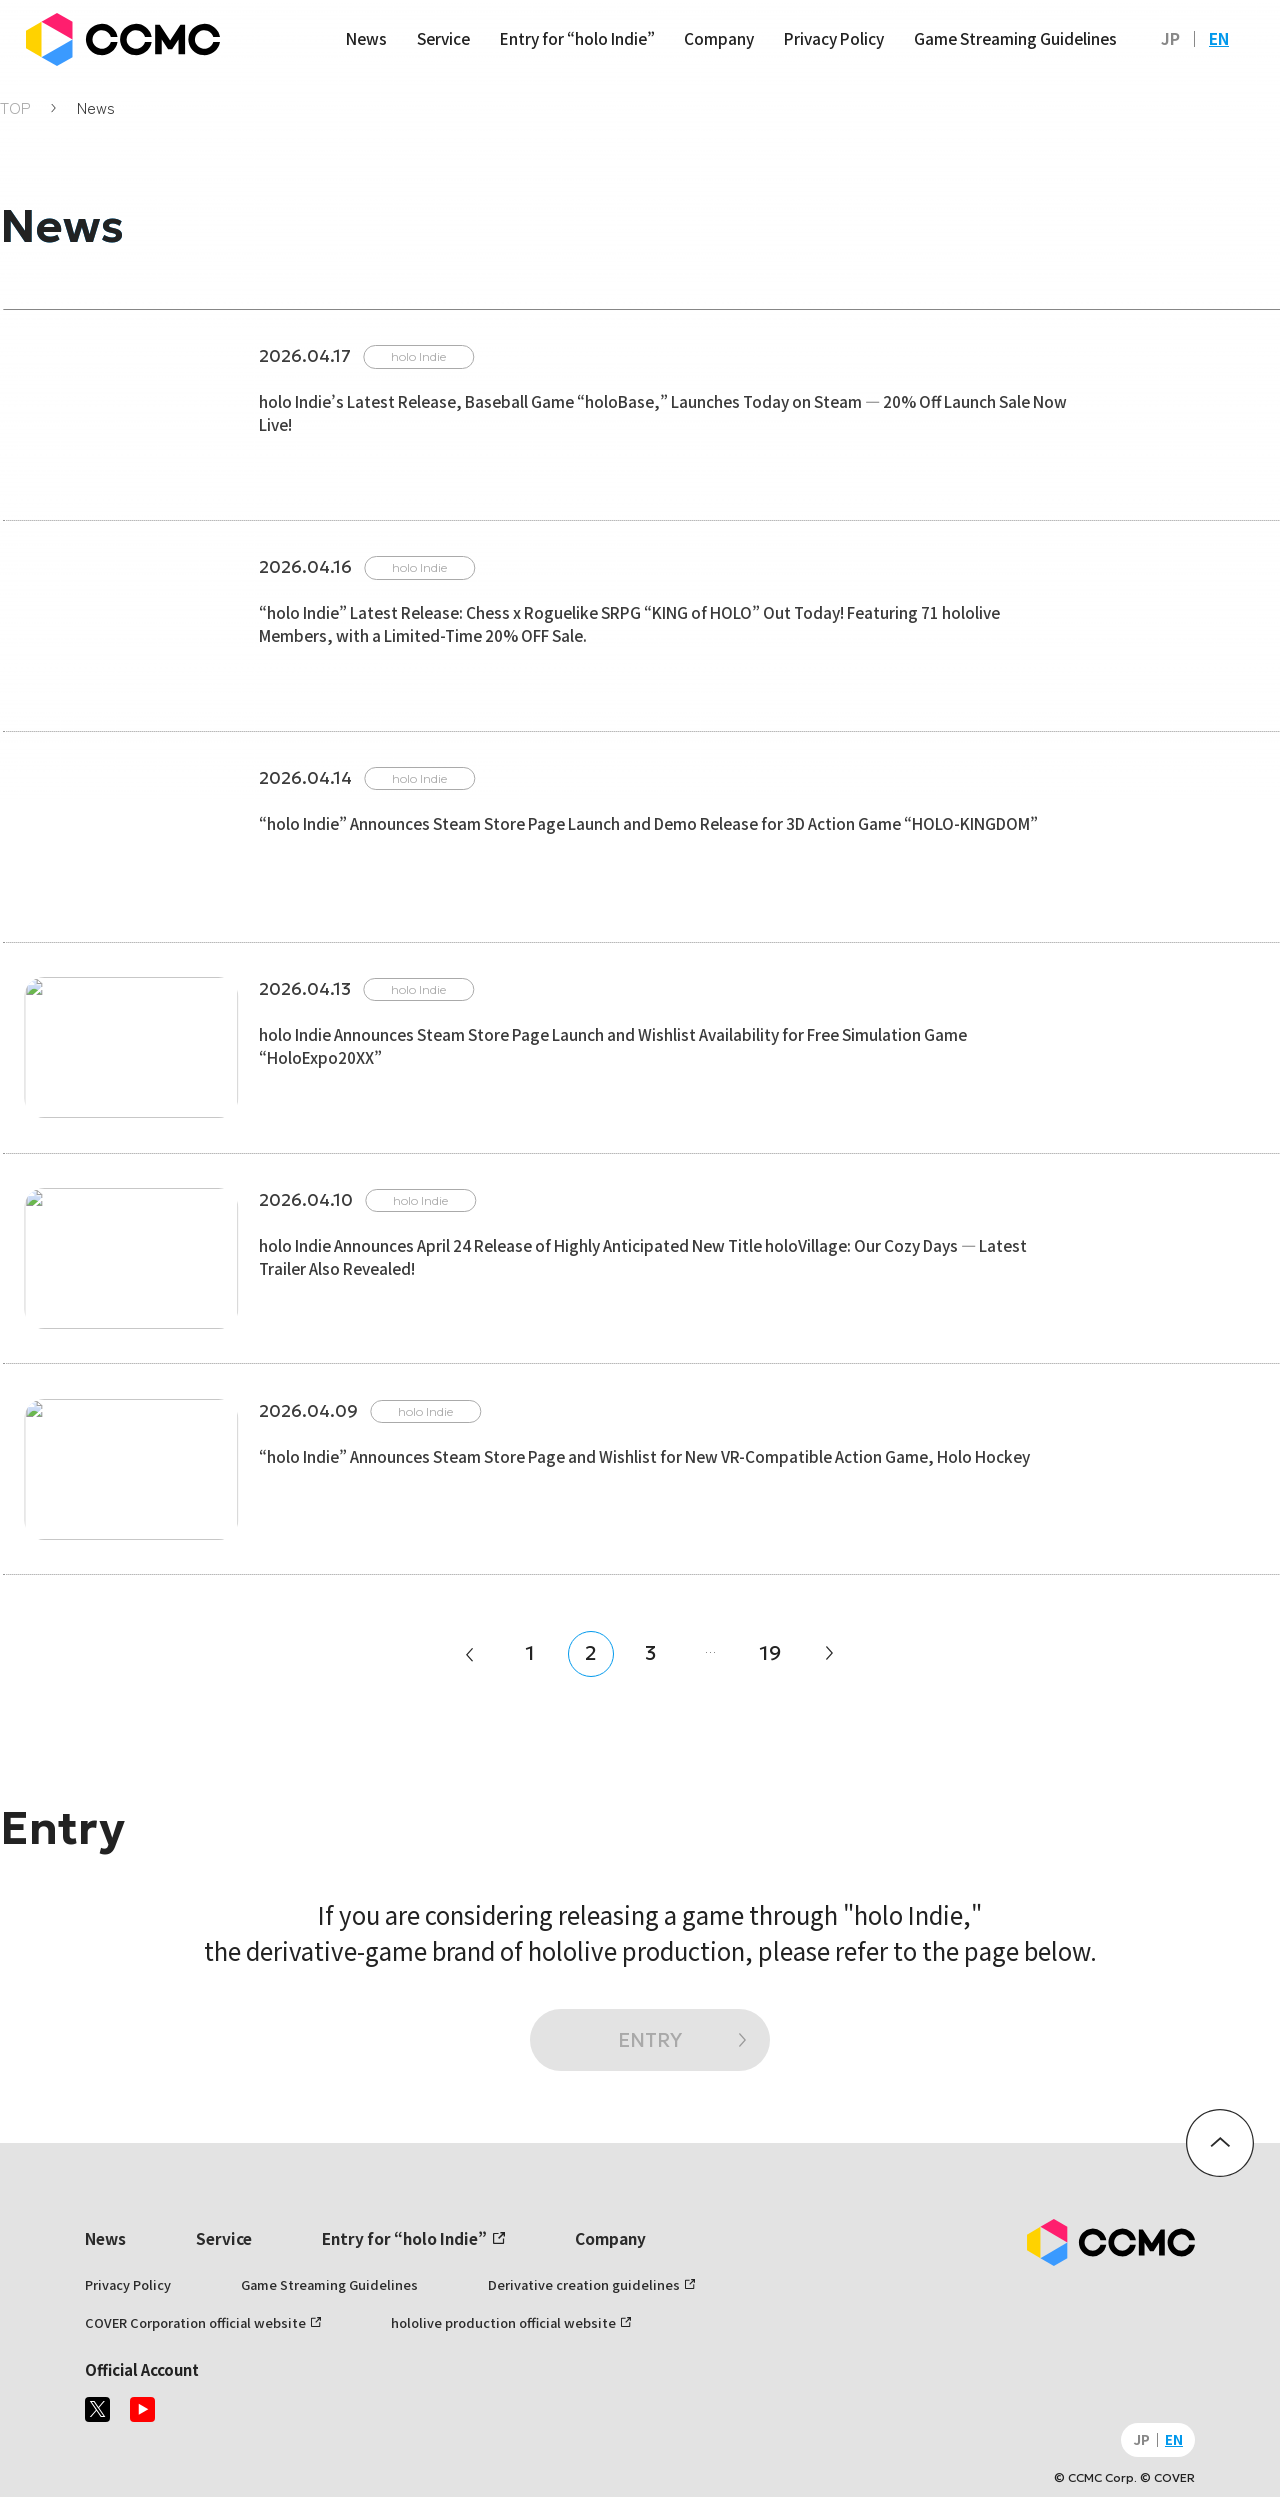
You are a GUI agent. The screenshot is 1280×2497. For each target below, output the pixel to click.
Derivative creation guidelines (584, 2284)
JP (1170, 38)
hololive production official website (503, 2322)
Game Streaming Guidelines (1015, 38)
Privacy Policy (834, 38)
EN (1219, 38)
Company (719, 38)
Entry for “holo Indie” (577, 38)
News (366, 38)
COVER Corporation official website (195, 2322)
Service (443, 38)
